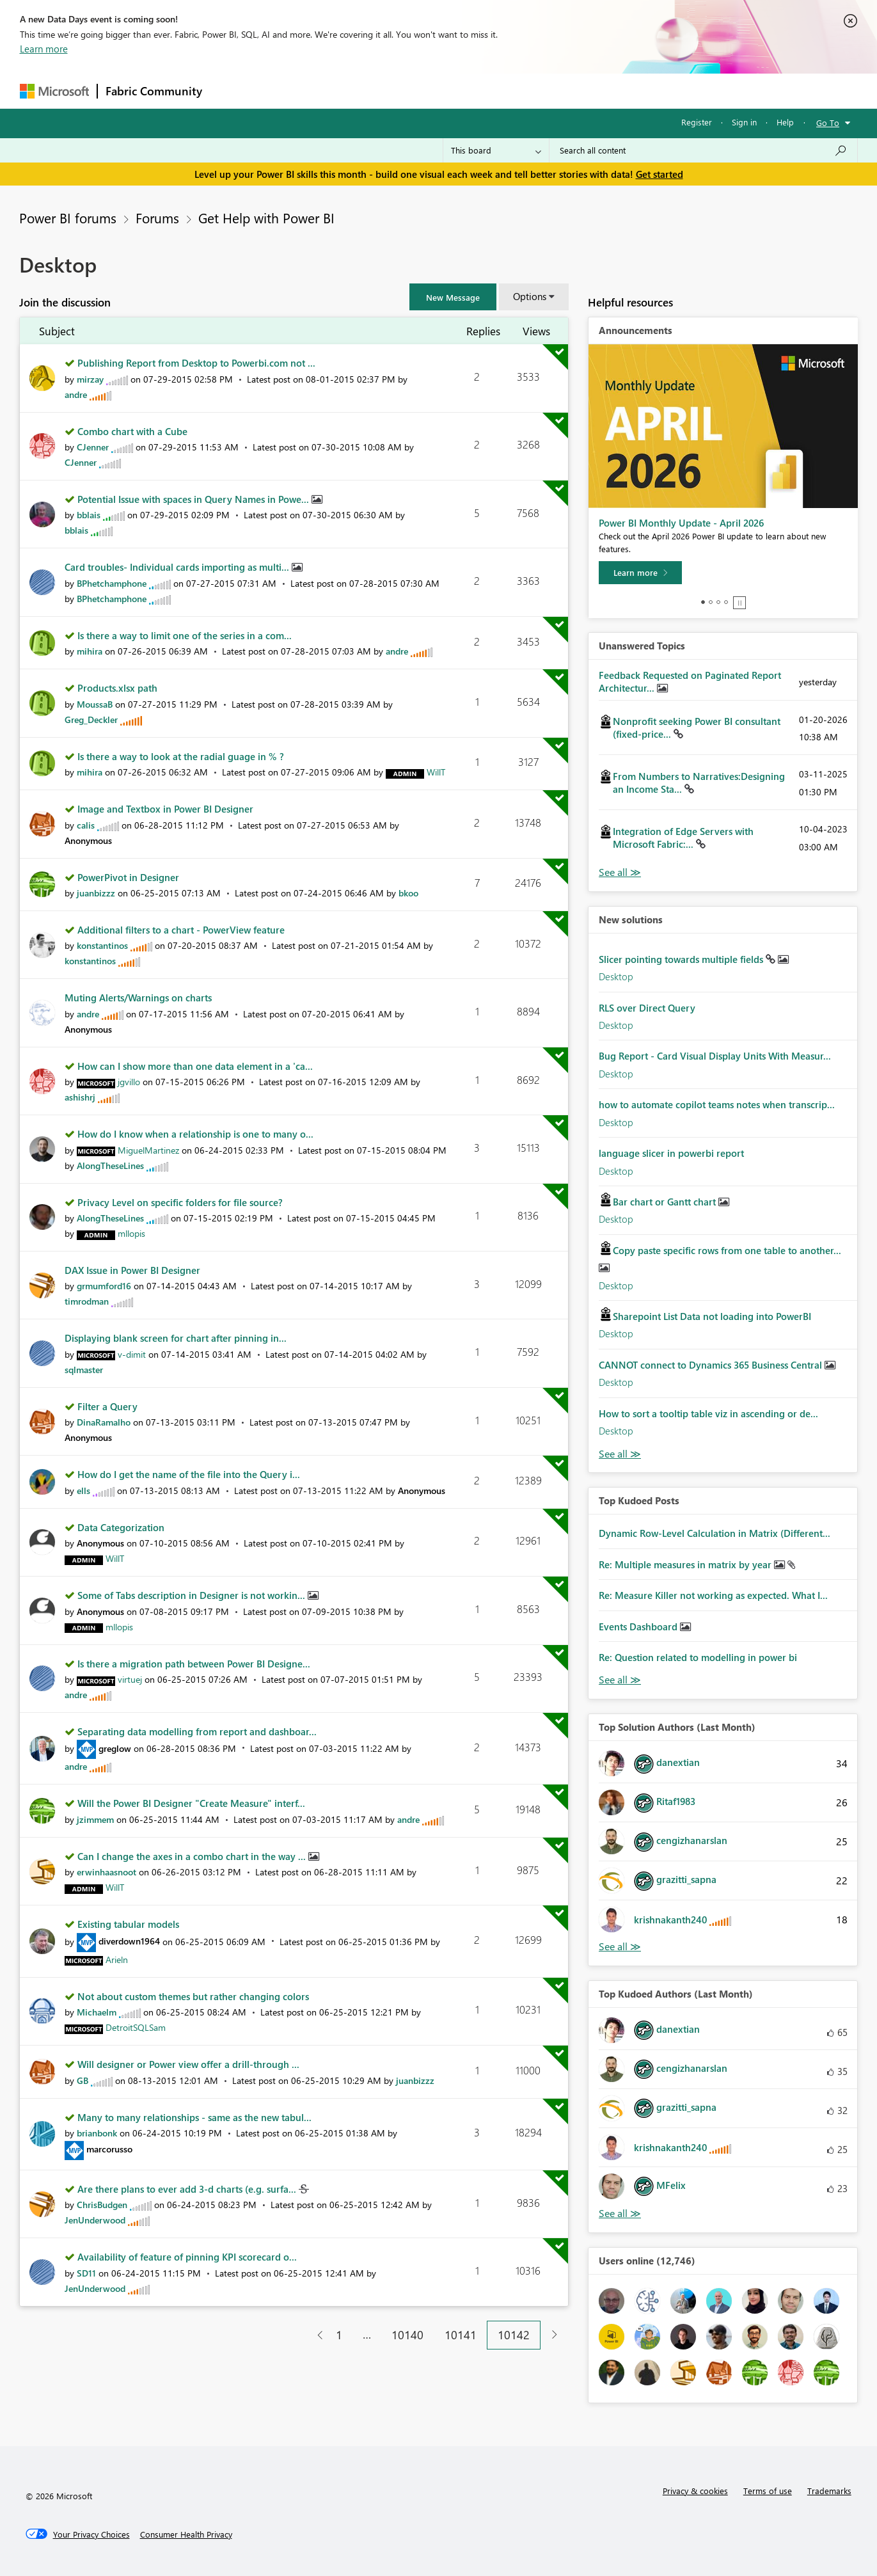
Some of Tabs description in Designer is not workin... (192, 1595)
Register (696, 121)
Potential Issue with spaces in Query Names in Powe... (194, 499)
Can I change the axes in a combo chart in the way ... (192, 1856)
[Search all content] (703, 150)
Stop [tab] (739, 602)
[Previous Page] (315, 2335)
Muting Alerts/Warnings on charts (138, 997)
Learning (503, 90)
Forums (231, 90)
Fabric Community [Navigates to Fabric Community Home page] (154, 91)
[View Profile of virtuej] (130, 1679)
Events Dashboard (639, 1626)
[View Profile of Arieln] (117, 1959)
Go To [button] (827, 122)
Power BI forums (67, 218)
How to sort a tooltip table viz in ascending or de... (708, 1413)
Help (785, 121)
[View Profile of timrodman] (87, 1301)
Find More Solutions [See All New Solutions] (620, 1454)
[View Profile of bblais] (88, 515)
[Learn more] (640, 572)
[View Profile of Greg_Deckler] (91, 719)
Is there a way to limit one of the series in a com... (184, 635)
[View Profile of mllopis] (131, 1233)
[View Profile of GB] (82, 2080)
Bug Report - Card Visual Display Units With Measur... (715, 1055)
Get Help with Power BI (266, 218)
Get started (659, 174)
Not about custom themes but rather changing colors (193, 1996)
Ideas (340, 90)
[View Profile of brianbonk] (97, 2133)
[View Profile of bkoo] (408, 893)
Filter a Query (107, 1406)
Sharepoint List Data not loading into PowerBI (712, 1316)
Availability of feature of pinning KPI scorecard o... (187, 2256)
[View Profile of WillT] (436, 772)
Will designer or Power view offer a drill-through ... (188, 2064)
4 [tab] (726, 602)
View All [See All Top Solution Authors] (620, 1946)
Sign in (744, 121)
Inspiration (287, 90)
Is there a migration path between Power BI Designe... (193, 1663)
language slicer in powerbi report (671, 1153)
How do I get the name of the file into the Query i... (188, 1474)
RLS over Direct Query (647, 1007)
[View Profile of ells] (83, 1490)
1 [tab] (703, 602)
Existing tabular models (128, 1924)
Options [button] (529, 296)
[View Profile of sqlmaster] (84, 1370)
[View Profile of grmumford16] (104, 1286)
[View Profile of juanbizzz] (96, 893)
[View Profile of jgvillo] (129, 1082)
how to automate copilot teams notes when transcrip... (717, 1104)
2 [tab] (710, 602)
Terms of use (767, 2490)
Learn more (44, 48)
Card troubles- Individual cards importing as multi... (178, 567)
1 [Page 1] (339, 2334)
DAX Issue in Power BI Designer (132, 1270)
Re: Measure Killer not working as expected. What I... (713, 1595)
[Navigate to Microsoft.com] (54, 91)
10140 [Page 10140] (407, 2334)
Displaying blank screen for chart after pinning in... (176, 1338)
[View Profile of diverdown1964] (129, 1941)
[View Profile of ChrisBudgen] (102, 2204)
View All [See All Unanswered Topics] (620, 872)
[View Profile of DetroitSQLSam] (136, 2027)
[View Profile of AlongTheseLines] (110, 1165)
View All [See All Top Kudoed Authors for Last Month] (620, 2213)
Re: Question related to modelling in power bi (698, 1657)
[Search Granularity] (496, 150)
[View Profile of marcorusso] (109, 2149)
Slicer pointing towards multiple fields (682, 959)
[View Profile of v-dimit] (132, 1354)
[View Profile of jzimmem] (95, 1819)
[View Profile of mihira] (89, 651)
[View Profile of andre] (76, 394)
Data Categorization (120, 1527)
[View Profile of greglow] (115, 1748)
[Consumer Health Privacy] (186, 2534)
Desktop (616, 976)
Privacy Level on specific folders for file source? (180, 1202)
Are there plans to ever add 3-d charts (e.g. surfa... (188, 2188)
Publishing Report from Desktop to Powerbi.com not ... (196, 362)
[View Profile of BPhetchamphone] (111, 583)
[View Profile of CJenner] (93, 447)
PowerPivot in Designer (128, 877)
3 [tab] (718, 602)
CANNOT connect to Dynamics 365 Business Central (712, 1364)
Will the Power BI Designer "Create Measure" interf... (191, 1803)
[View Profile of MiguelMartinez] (148, 1150)
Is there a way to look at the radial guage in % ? (180, 756)
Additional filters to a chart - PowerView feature (181, 929)
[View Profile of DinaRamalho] (103, 1422)
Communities (397, 90)
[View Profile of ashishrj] (80, 1097)
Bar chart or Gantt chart (665, 1201)
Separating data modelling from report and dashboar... (197, 1731)
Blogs (454, 90)
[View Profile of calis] (86, 825)
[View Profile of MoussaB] (95, 704)
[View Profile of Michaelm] (96, 2012)
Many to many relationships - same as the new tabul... (194, 2117)
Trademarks (829, 2490)
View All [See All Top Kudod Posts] (620, 1680)
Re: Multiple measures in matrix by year (686, 1564)
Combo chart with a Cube (132, 431)
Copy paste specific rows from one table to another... (727, 1250)
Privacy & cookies (695, 2490)
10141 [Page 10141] (461, 2334)
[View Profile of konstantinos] (102, 945)
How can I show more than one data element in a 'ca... (195, 1066)
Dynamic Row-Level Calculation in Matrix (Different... (714, 1533)
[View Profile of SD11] (86, 2273)
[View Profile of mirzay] (90, 379)
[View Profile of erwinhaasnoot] (106, 1872)
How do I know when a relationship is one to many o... (195, 1133)
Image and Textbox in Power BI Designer (165, 808)
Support (557, 90)
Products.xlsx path (117, 687)
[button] (452, 296)
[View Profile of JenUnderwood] (95, 2220)
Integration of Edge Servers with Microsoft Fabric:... (683, 837)
